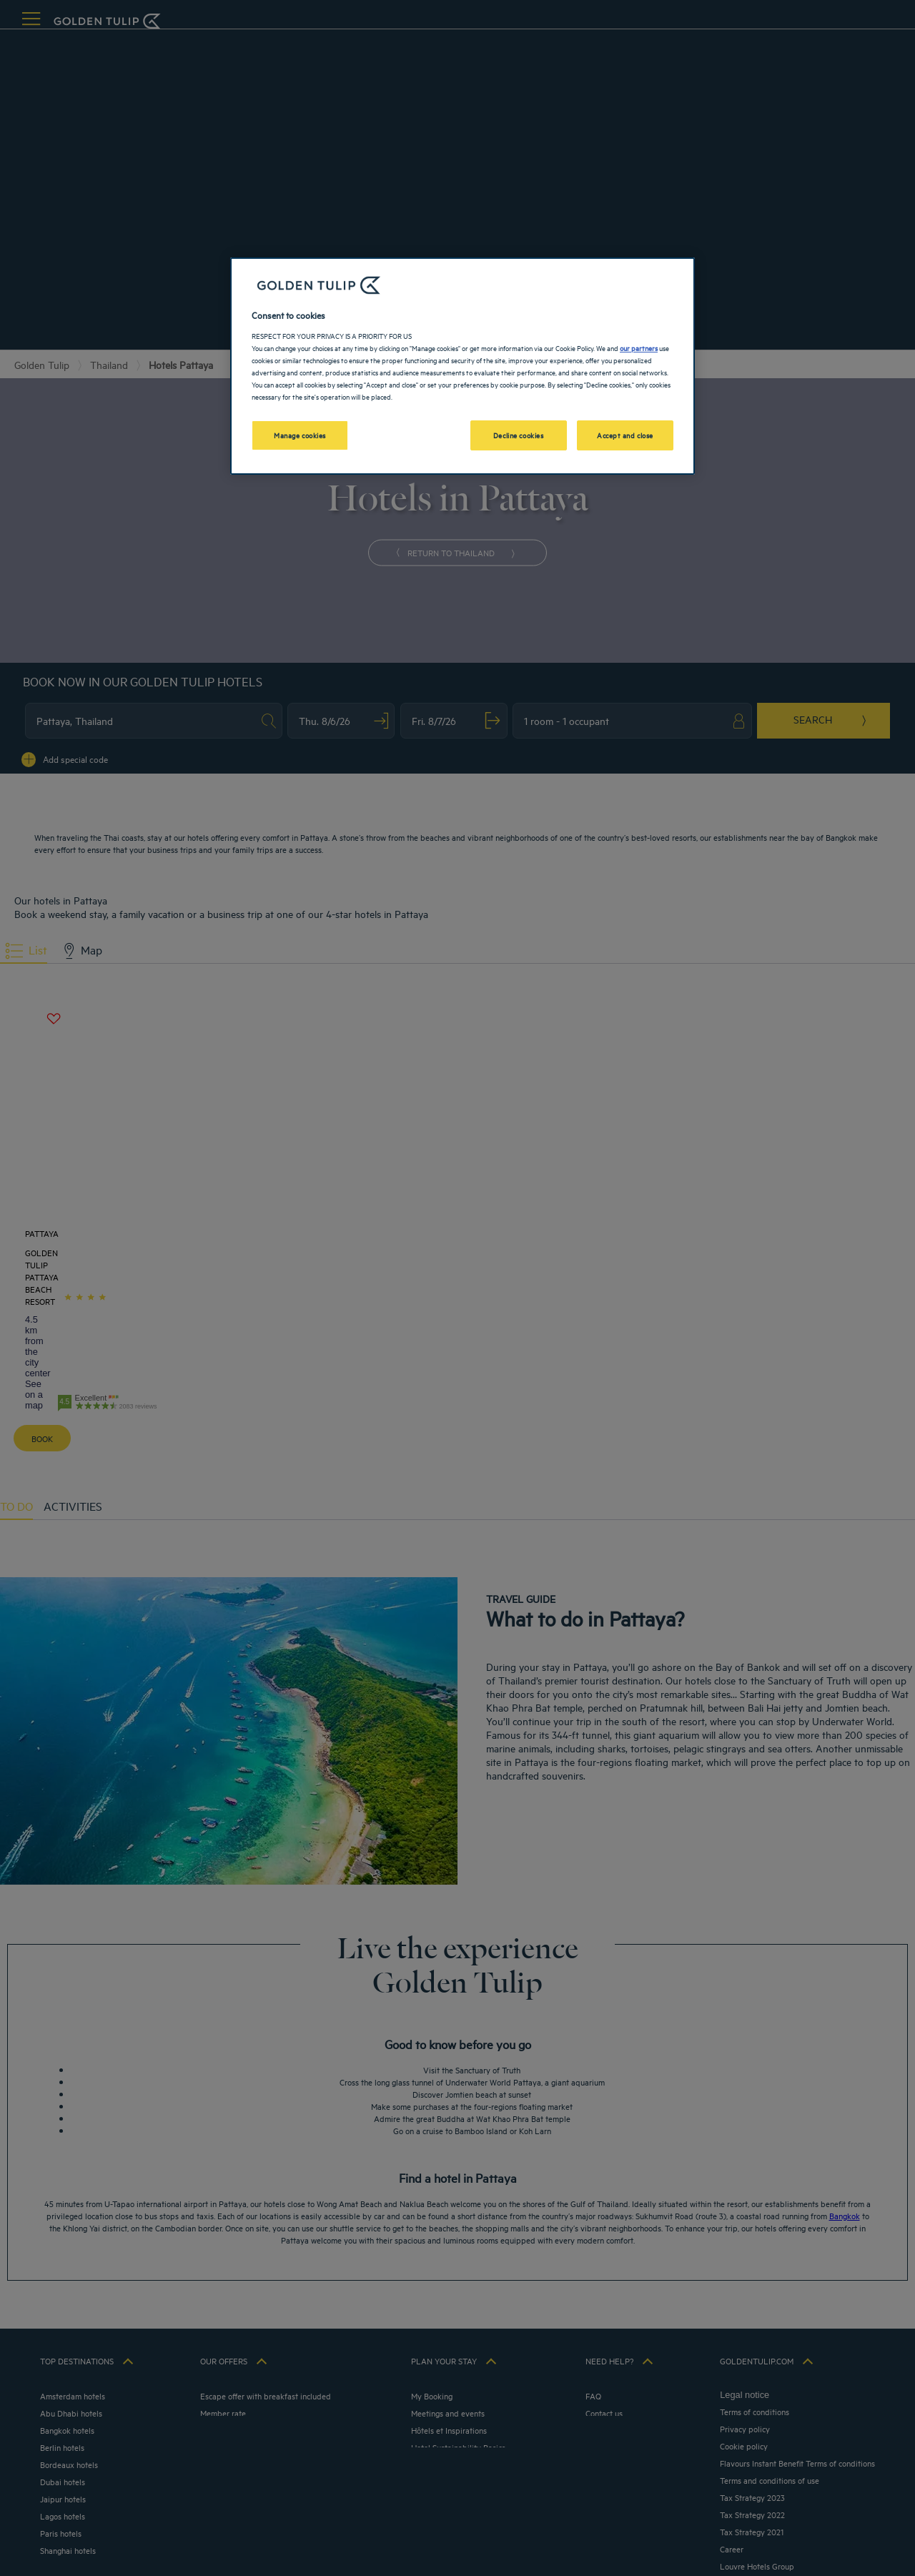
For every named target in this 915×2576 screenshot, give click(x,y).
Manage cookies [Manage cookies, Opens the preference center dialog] (300, 434)
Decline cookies (518, 434)
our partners (639, 347)
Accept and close (625, 434)
